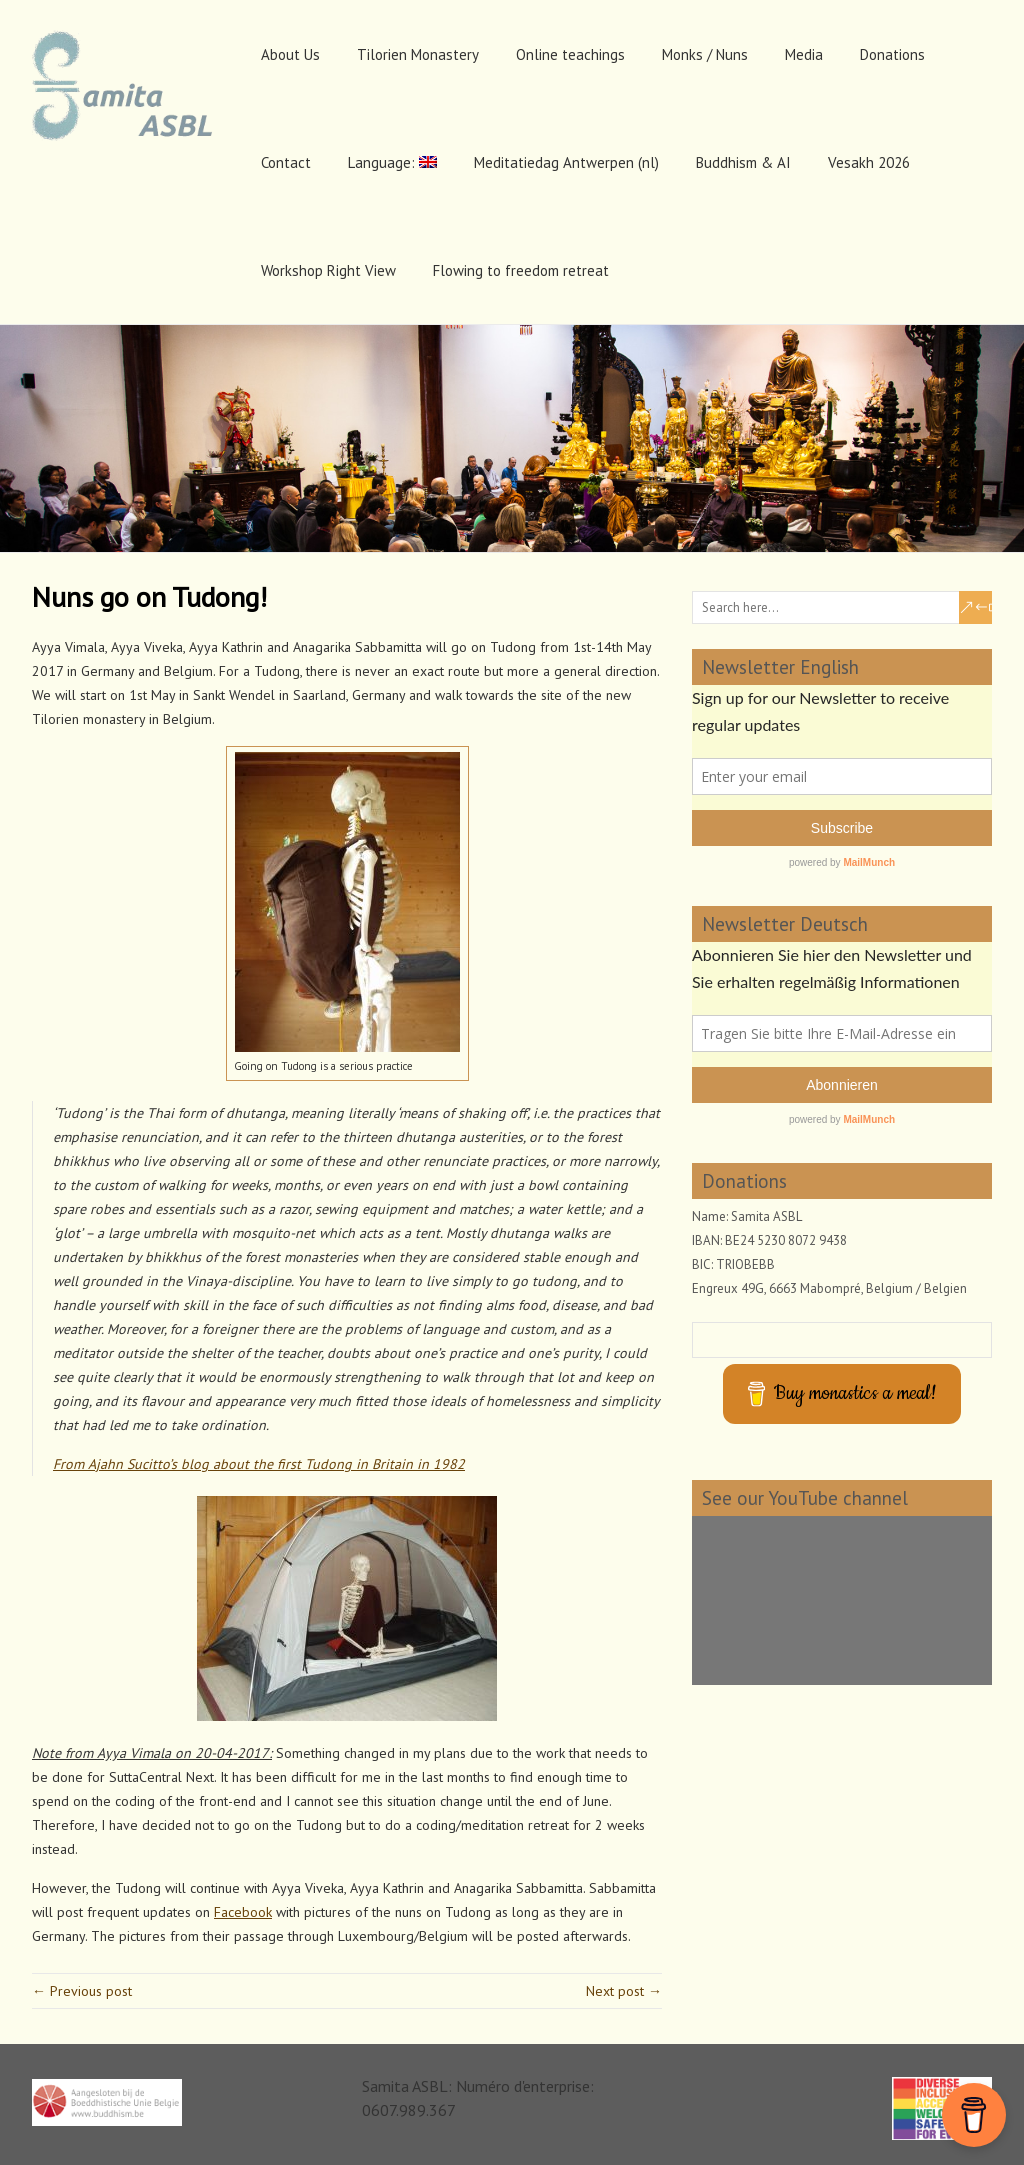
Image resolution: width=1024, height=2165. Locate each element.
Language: (392, 162)
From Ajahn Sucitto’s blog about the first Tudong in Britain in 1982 (259, 1464)
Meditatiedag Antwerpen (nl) (566, 162)
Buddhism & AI (743, 162)
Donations (892, 54)
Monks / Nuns (705, 54)
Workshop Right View (328, 270)
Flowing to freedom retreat (521, 270)
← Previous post (82, 1991)
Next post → (624, 1991)
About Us (290, 54)
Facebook (243, 1912)
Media (804, 54)
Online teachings (570, 54)
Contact (286, 162)
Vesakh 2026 (869, 162)
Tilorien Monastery (418, 54)
